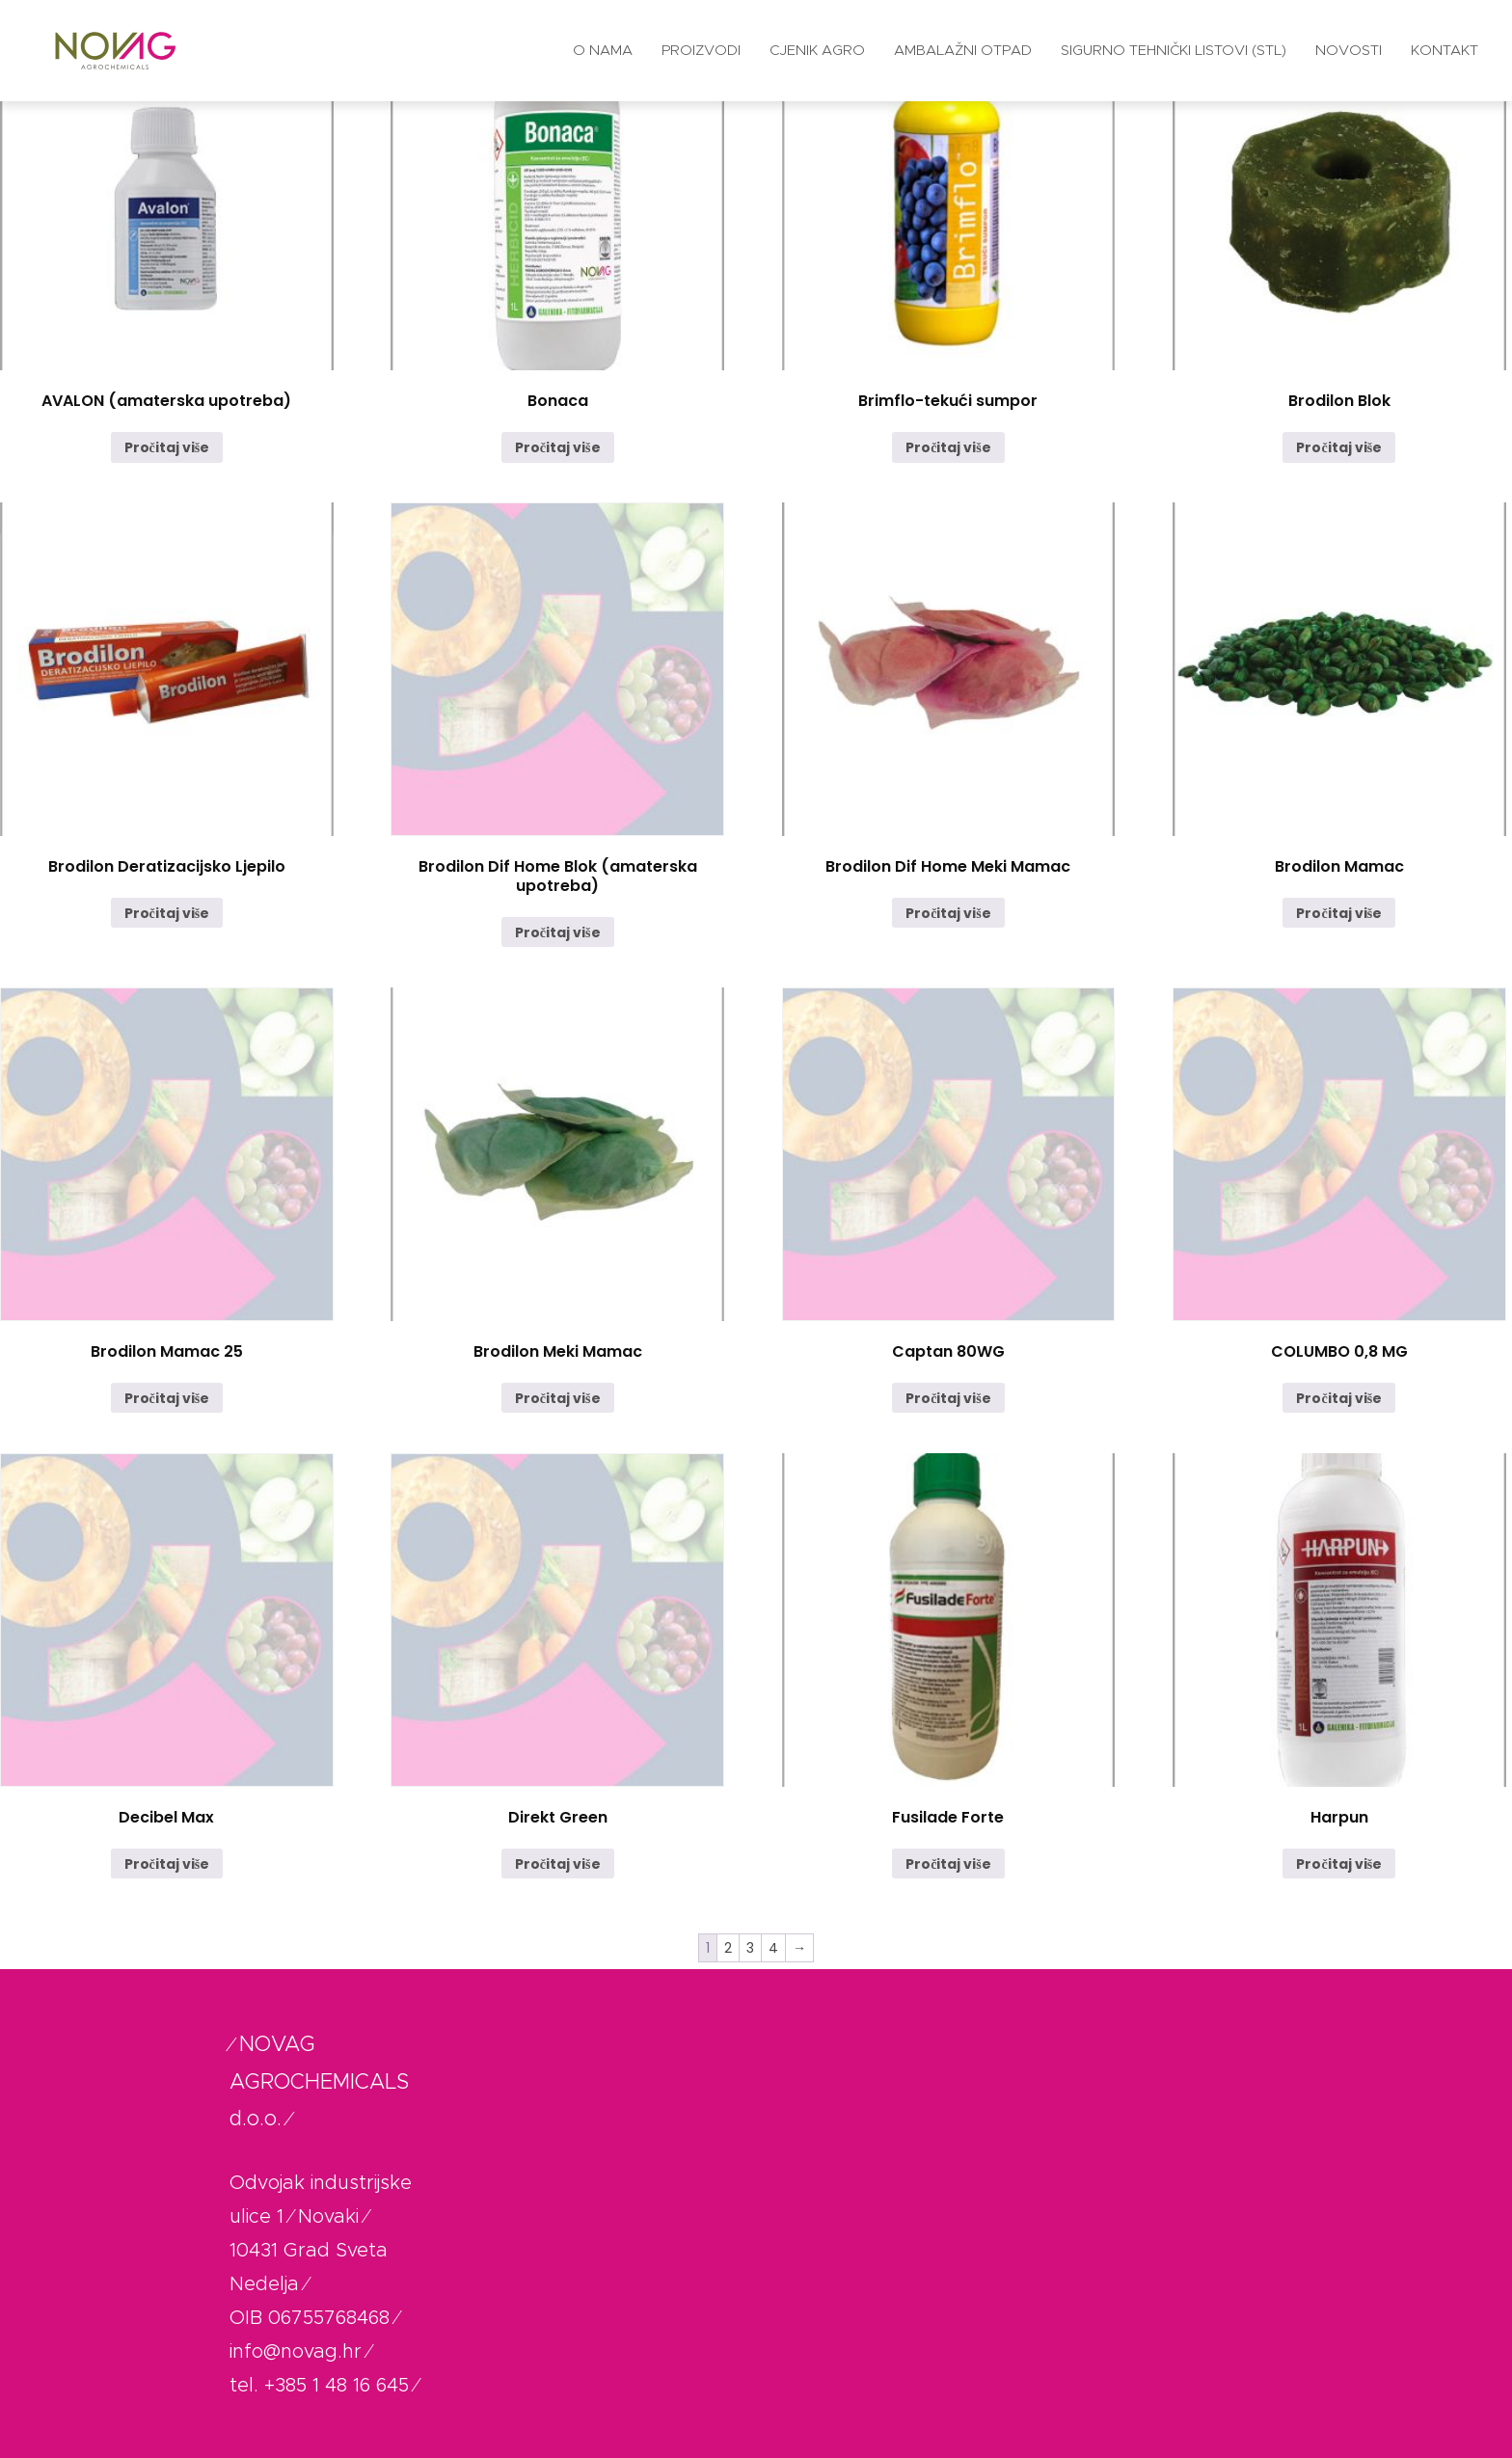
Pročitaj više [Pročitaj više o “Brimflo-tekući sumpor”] (948, 447)
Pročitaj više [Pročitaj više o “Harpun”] (1339, 1864)
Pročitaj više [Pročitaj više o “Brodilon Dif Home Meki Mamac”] (948, 913)
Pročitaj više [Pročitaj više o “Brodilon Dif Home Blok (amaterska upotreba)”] (558, 932)
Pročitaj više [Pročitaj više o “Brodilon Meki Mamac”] (558, 1398)
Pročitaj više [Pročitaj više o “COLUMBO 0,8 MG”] (1339, 1398)
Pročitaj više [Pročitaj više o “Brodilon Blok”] (1339, 447)
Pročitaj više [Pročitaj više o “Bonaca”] (558, 447)
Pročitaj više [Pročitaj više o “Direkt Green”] (558, 1864)
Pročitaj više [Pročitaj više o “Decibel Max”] (167, 1864)
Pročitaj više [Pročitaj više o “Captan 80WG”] (948, 1398)
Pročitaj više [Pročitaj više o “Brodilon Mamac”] (1339, 913)
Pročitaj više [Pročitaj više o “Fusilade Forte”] (948, 1864)
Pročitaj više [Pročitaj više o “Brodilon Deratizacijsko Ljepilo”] (167, 913)
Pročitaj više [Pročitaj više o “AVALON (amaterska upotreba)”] (167, 447)
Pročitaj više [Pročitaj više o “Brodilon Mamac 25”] (167, 1398)
